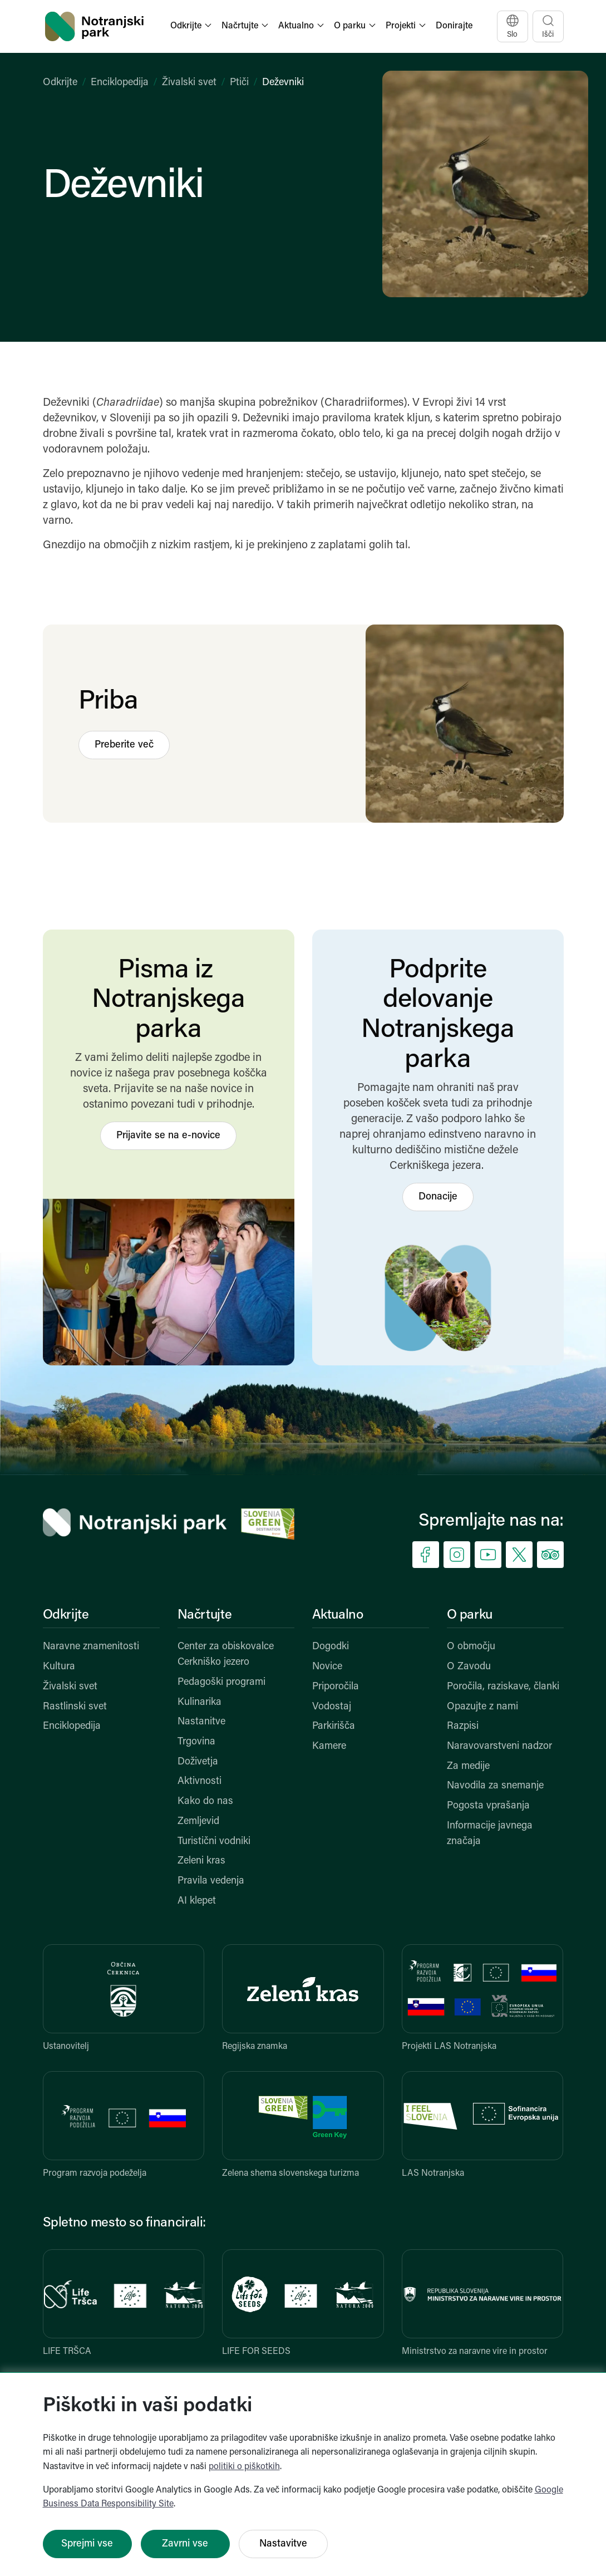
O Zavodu (469, 1666)
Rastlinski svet (75, 1707)
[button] (192, 26)
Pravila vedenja (211, 1881)
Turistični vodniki (214, 1841)
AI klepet (197, 1901)
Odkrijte (60, 82)
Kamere (329, 1746)
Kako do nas (205, 1801)
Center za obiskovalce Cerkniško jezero (226, 1654)
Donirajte (454, 26)
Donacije (437, 1197)
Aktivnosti (199, 1781)
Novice (327, 1666)
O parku (469, 1615)
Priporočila (335, 1687)
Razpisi (463, 1726)
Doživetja (198, 1762)
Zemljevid (198, 1821)
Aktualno (337, 1615)
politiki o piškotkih (244, 2466)
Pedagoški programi (221, 1682)
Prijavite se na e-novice (168, 1135)
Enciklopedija (120, 82)
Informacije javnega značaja (490, 1834)
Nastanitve (201, 1722)
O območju (471, 1646)
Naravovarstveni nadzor (499, 1746)
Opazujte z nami (482, 1707)
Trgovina (196, 1742)
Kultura (59, 1666)
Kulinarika (199, 1702)
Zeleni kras (201, 1861)
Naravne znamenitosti (91, 1646)
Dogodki (330, 1646)
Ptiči (239, 82)
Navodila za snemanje (495, 1786)
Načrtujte (205, 1615)
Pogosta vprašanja (488, 1806)
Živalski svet (189, 82)
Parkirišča (333, 1726)
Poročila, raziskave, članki (503, 1687)
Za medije (468, 1766)
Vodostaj (331, 1707)
